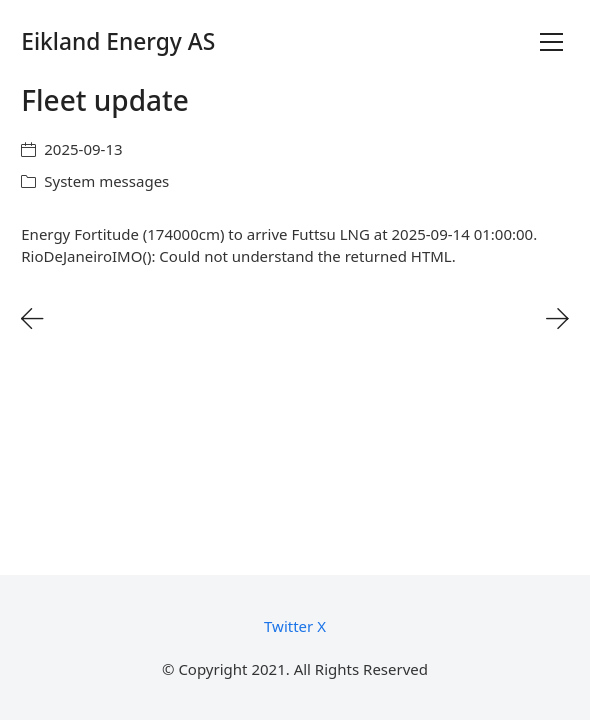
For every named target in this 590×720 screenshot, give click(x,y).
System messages (106, 181)
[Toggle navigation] (551, 42)
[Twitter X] (295, 626)
